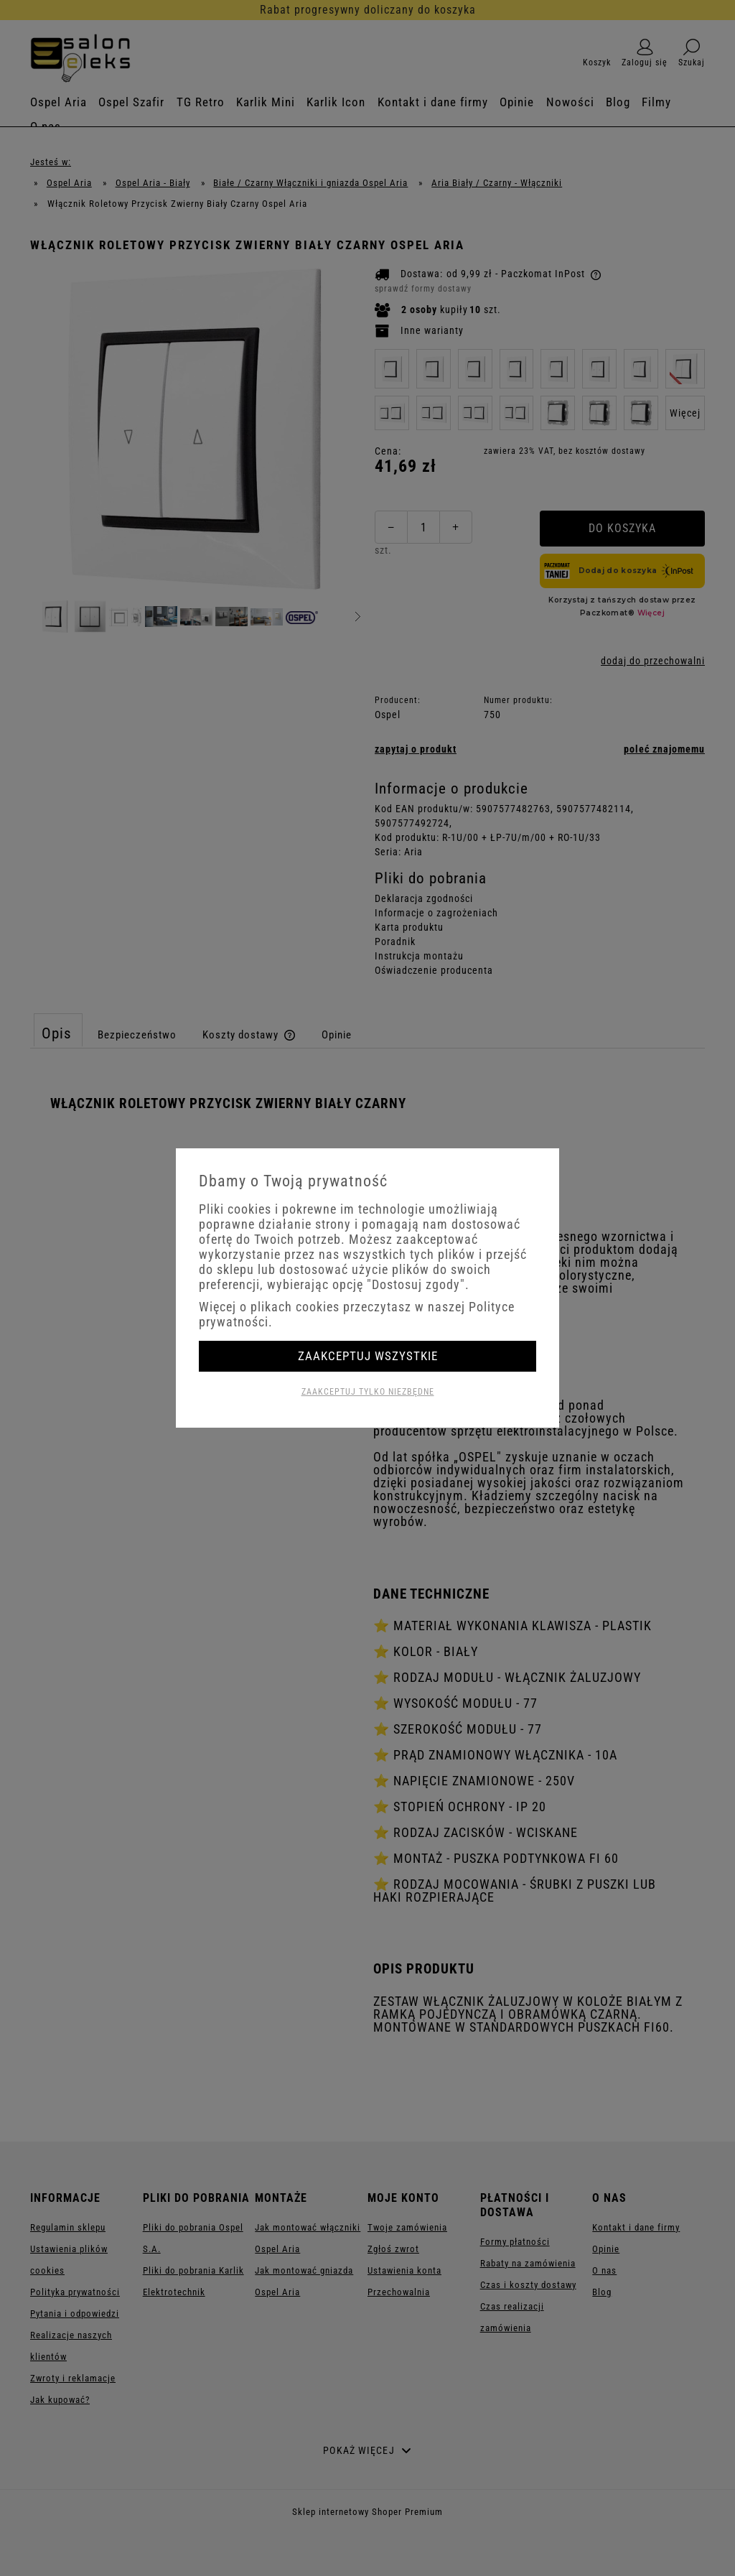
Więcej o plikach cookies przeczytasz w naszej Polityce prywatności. (357, 1314)
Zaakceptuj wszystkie (368, 1356)
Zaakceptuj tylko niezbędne (367, 1392)
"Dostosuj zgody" (416, 1284)
